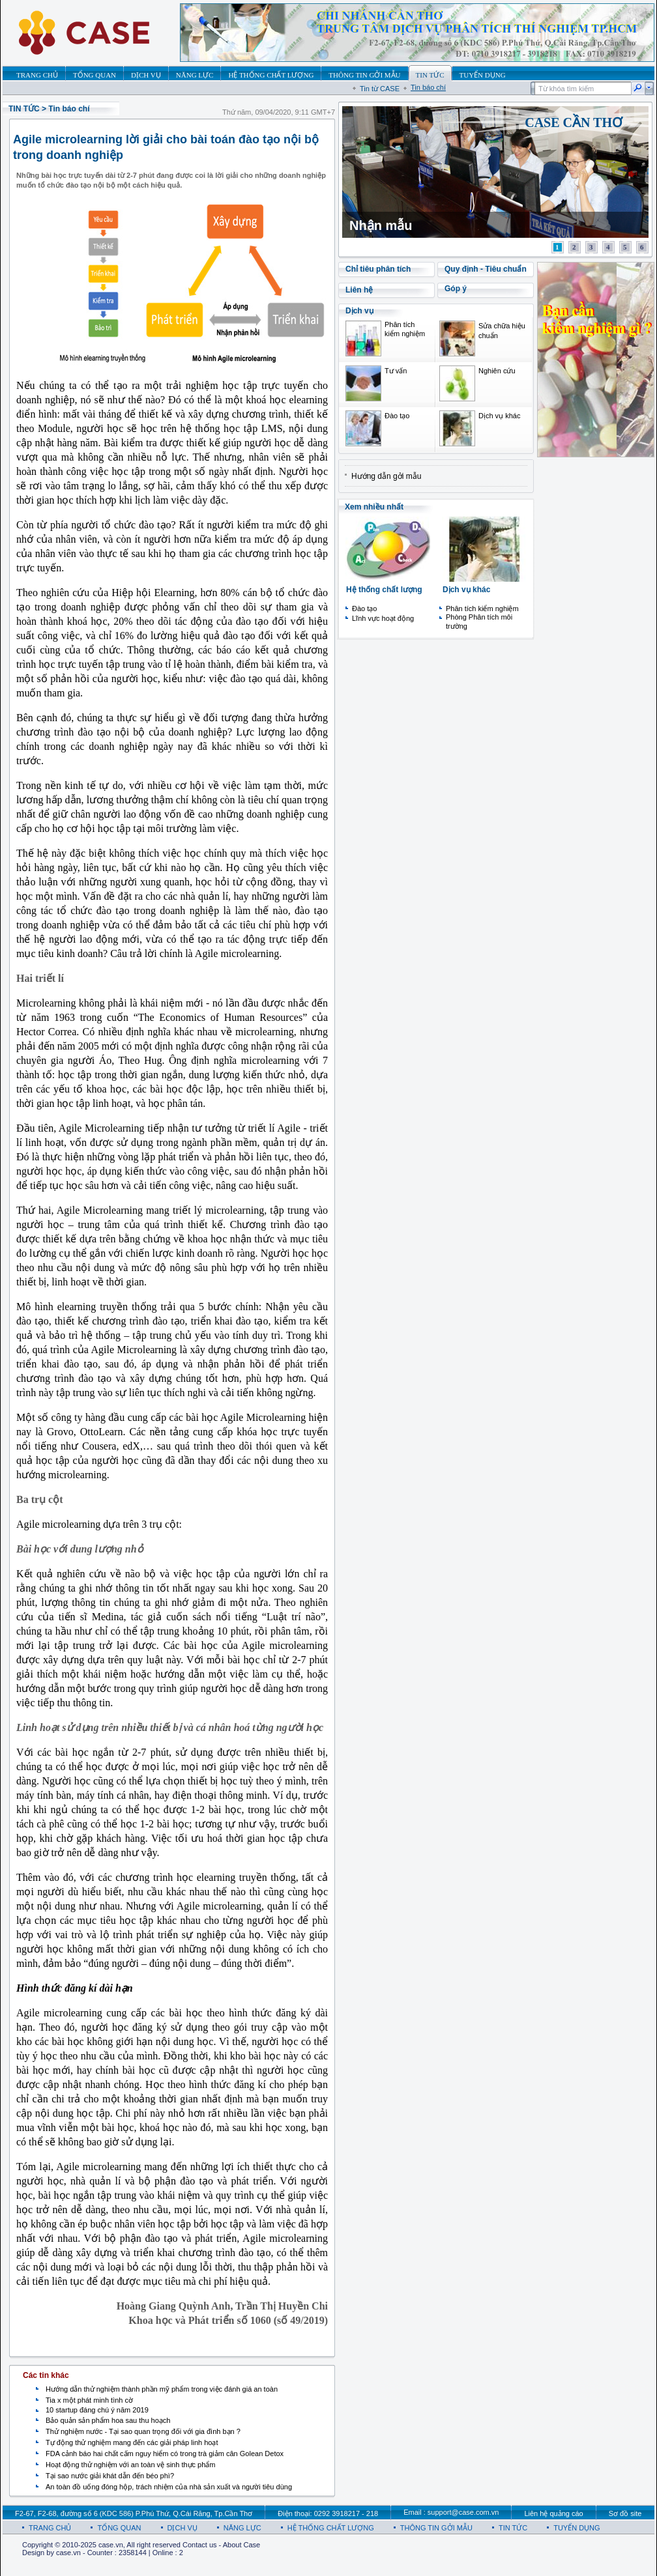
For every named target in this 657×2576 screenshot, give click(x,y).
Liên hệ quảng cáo (553, 2513)
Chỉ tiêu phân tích (378, 269)
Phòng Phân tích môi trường (479, 621)
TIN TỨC (24, 108)
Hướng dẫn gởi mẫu (386, 476)
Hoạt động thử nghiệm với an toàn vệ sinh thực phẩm (131, 2465)
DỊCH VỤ (182, 2528)
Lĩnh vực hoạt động (383, 618)
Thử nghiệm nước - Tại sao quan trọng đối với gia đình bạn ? (143, 2431)
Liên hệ (359, 289)
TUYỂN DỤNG (576, 2528)
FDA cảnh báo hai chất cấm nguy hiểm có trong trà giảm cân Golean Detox (165, 2453)
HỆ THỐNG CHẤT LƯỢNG (330, 2528)
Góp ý (456, 288)
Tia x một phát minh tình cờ (89, 2400)
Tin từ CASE (380, 89)
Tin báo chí (428, 87)
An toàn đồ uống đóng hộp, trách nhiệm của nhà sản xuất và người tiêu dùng (169, 2487)
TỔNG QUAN (119, 2528)
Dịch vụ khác (499, 416)
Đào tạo (397, 416)
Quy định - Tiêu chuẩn (486, 269)
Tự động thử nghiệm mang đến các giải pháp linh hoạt (132, 2442)
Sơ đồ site (625, 2513)
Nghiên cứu (497, 371)
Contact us (199, 2545)
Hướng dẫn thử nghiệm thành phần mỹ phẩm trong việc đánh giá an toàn (162, 2389)
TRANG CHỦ (50, 2528)
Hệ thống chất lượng (384, 589)
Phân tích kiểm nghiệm (482, 608)
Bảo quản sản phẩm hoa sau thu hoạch (108, 2420)
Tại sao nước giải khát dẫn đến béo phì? (110, 2476)
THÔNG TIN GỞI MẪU (436, 2528)
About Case (241, 2545)
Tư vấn (396, 371)
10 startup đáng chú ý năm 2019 (97, 2410)
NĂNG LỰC (242, 2528)
